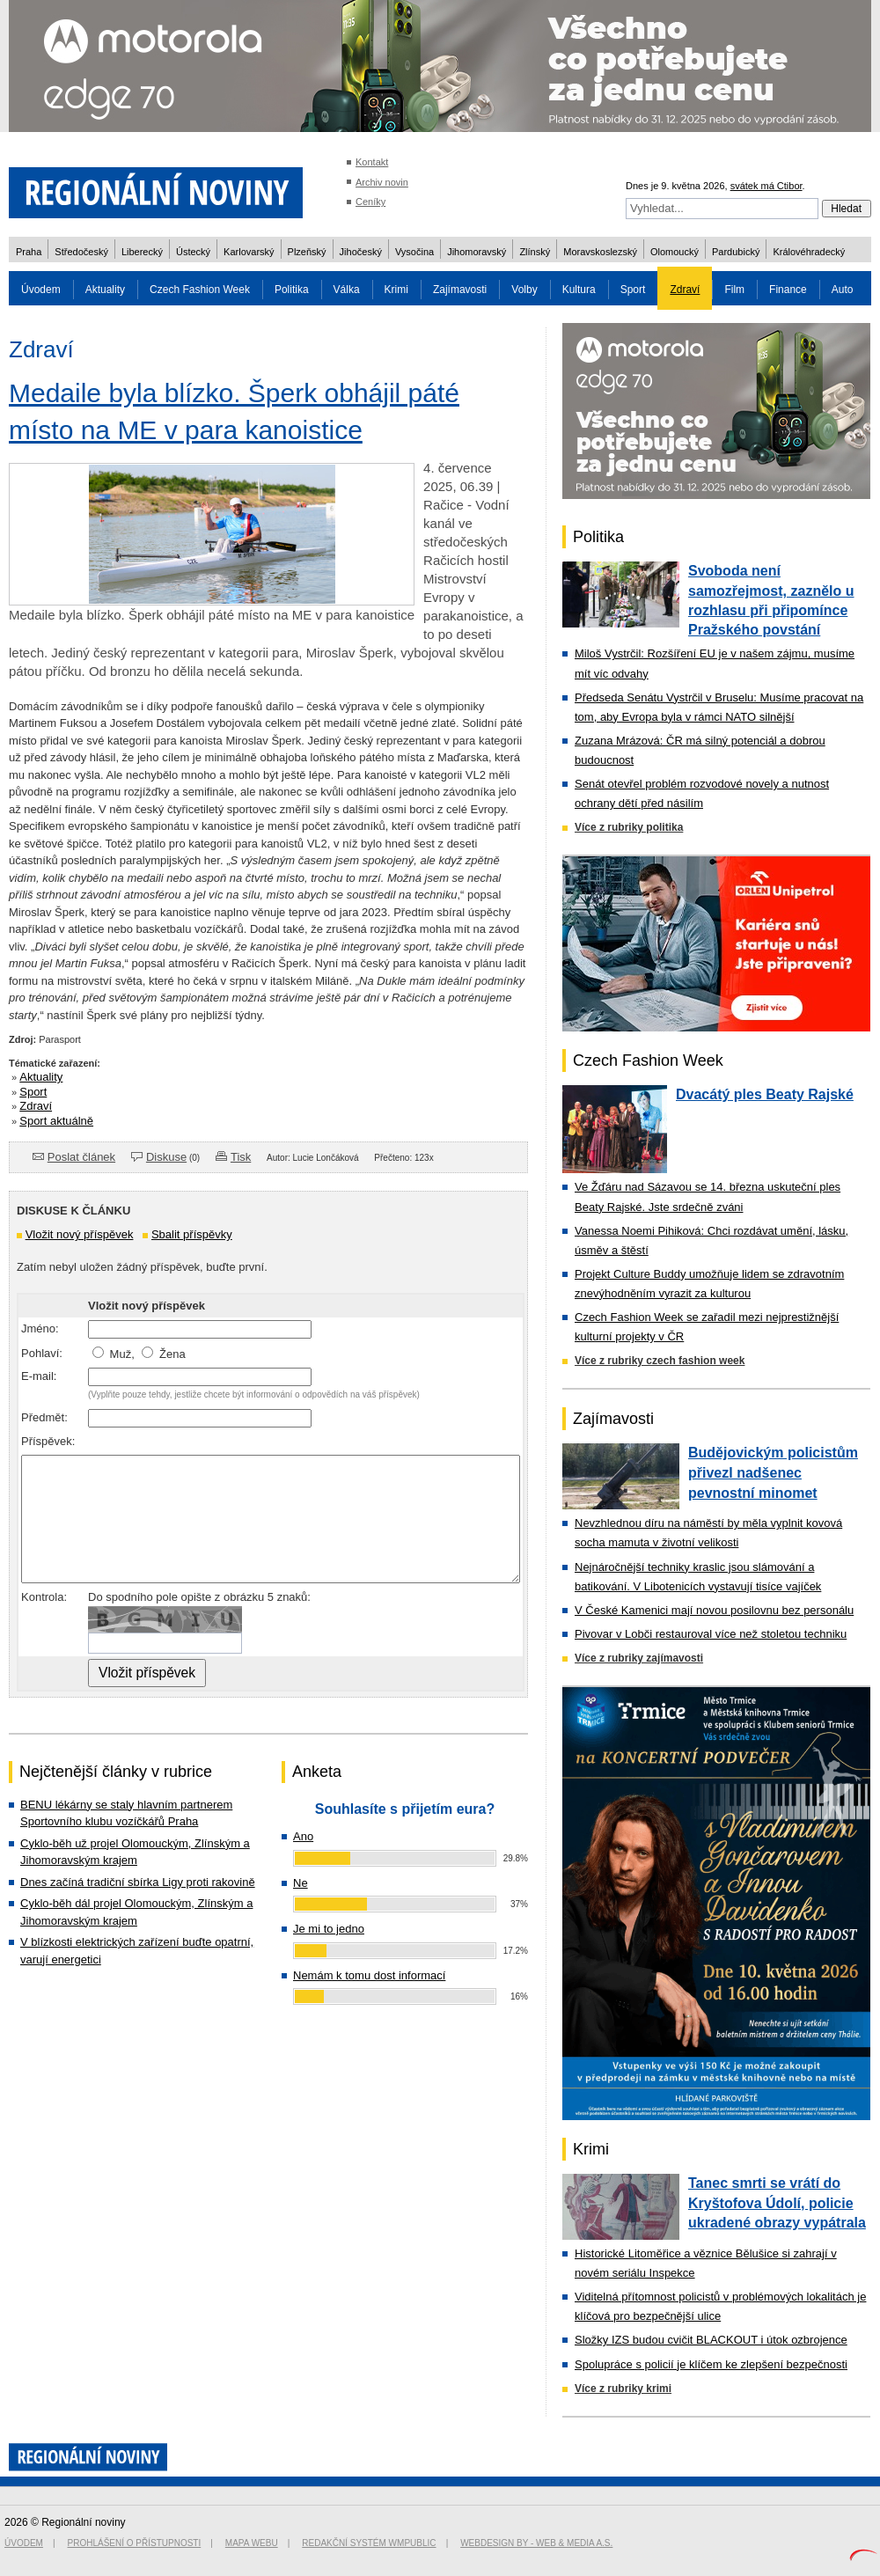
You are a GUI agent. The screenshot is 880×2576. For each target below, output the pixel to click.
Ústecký (193, 251)
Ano (303, 1836)
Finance (788, 289)
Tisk (241, 1156)
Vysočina (414, 251)
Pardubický (735, 251)
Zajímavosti (460, 289)
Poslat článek (81, 1156)
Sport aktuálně (56, 1120)
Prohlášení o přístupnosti (135, 2543)
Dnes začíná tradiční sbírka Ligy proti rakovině (137, 1882)
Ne (300, 1883)
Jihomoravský (476, 251)
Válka (347, 289)
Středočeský (81, 251)
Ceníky (370, 201)
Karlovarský (249, 251)
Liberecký (142, 251)
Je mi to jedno (328, 1928)
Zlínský (534, 251)
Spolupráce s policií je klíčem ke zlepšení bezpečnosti (711, 2364)
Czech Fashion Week (200, 289)
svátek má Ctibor (766, 185)
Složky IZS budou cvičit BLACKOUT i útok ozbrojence (711, 2339)
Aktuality (105, 289)
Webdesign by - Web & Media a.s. (536, 2543)
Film (734, 289)
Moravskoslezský (600, 251)
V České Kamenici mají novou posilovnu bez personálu (714, 1610)
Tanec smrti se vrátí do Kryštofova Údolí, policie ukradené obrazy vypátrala (777, 2203)
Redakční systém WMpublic (369, 2543)
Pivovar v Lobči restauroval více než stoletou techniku (711, 1633)
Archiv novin (382, 182)
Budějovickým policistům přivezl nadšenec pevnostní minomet (773, 1472)
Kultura (579, 289)
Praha (28, 251)
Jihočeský (361, 251)
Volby (524, 289)
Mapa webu (251, 2543)
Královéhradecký (809, 251)
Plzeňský (307, 251)
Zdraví (685, 289)
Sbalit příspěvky (191, 1234)
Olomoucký (674, 251)
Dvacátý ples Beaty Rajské (765, 1094)
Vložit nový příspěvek (80, 1234)
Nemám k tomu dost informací (369, 1975)
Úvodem (41, 289)
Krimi (396, 289)
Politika (292, 289)
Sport (633, 289)
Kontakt (372, 162)
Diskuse (166, 1156)
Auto (843, 289)
